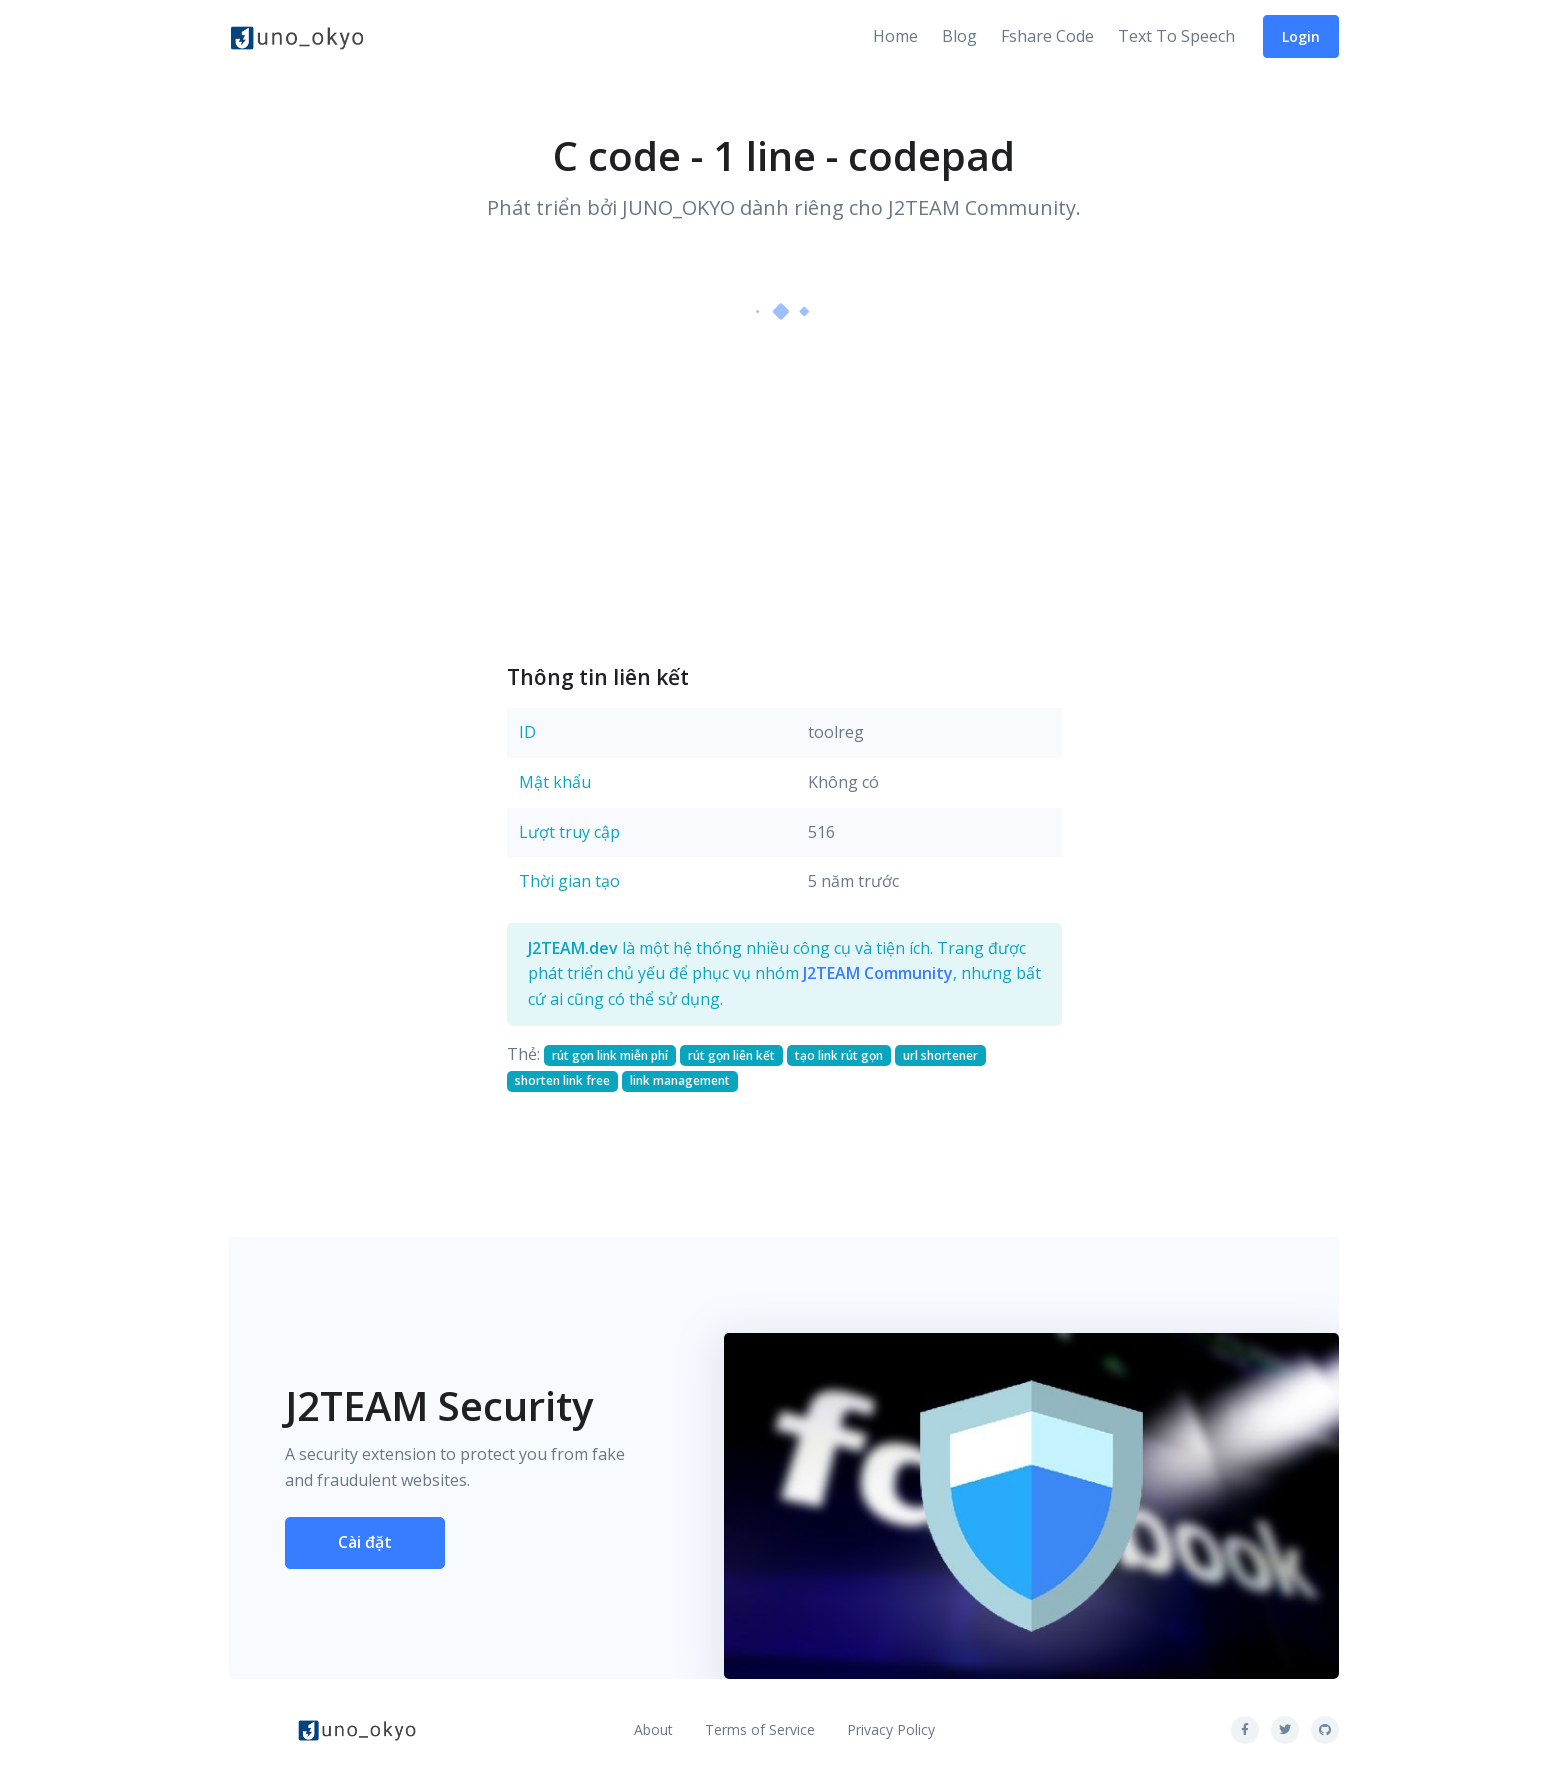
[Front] (297, 37)
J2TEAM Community (878, 973)
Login (1301, 36)
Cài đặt (365, 1542)
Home (895, 36)
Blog (959, 36)
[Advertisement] (784, 491)
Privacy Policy (891, 1729)
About (653, 1729)
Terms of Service (760, 1729)
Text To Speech (1176, 36)
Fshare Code (1047, 36)
